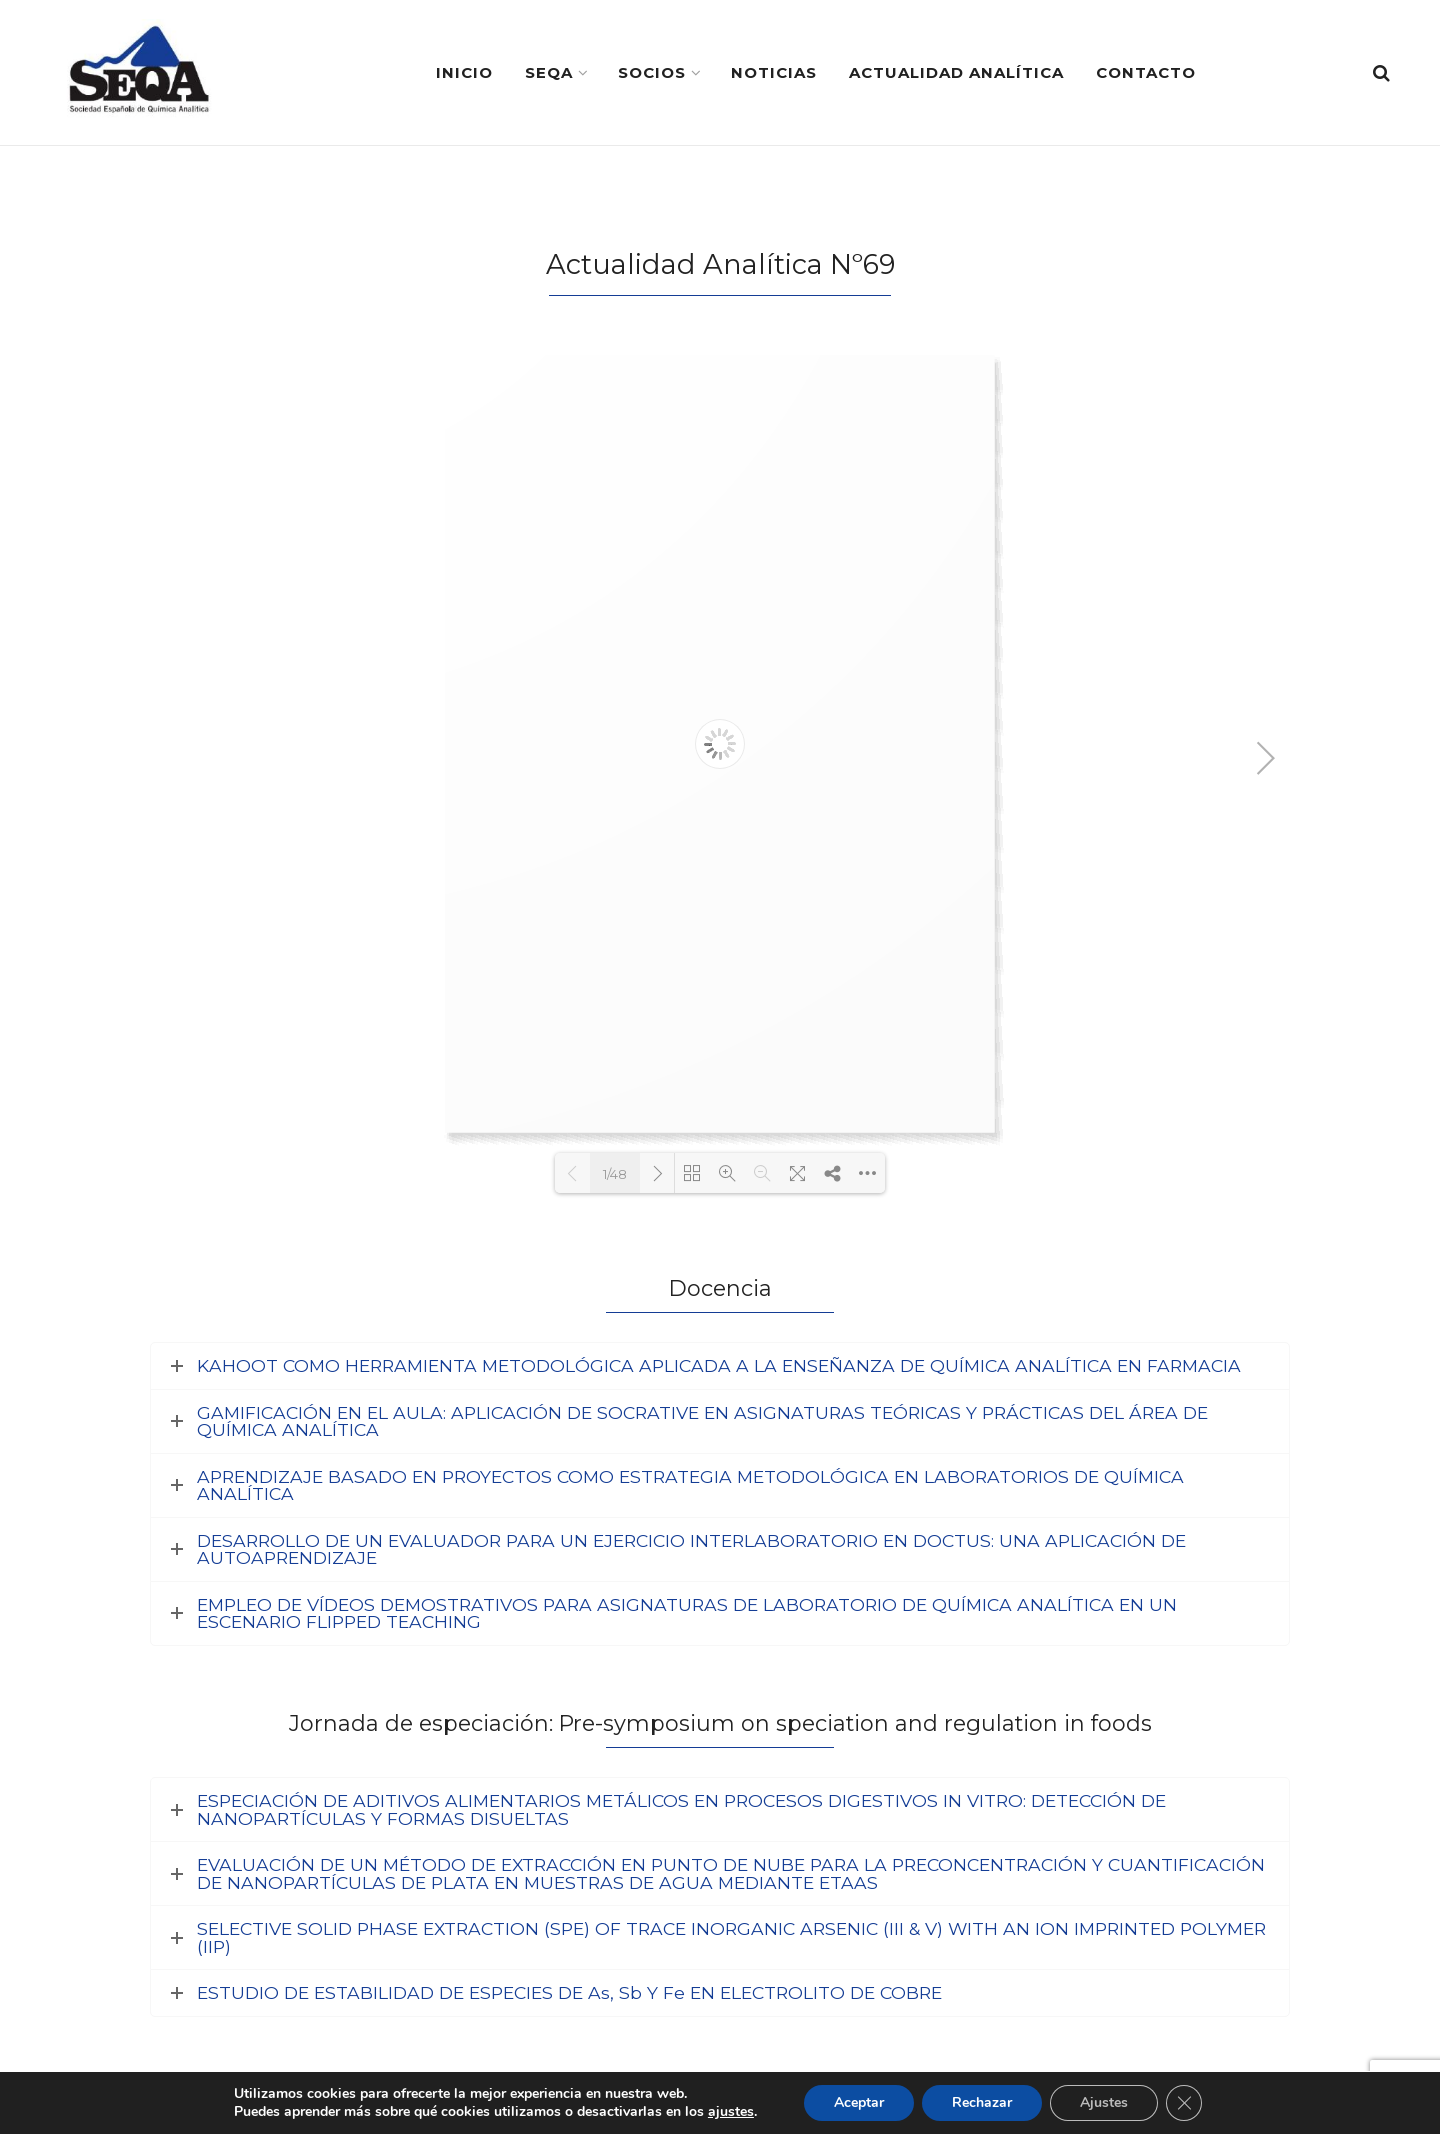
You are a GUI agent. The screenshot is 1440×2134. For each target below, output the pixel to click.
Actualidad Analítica (956, 72)
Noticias (774, 72)
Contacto (1146, 72)
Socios (652, 72)
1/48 (615, 1174)
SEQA (549, 72)
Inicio (464, 72)
